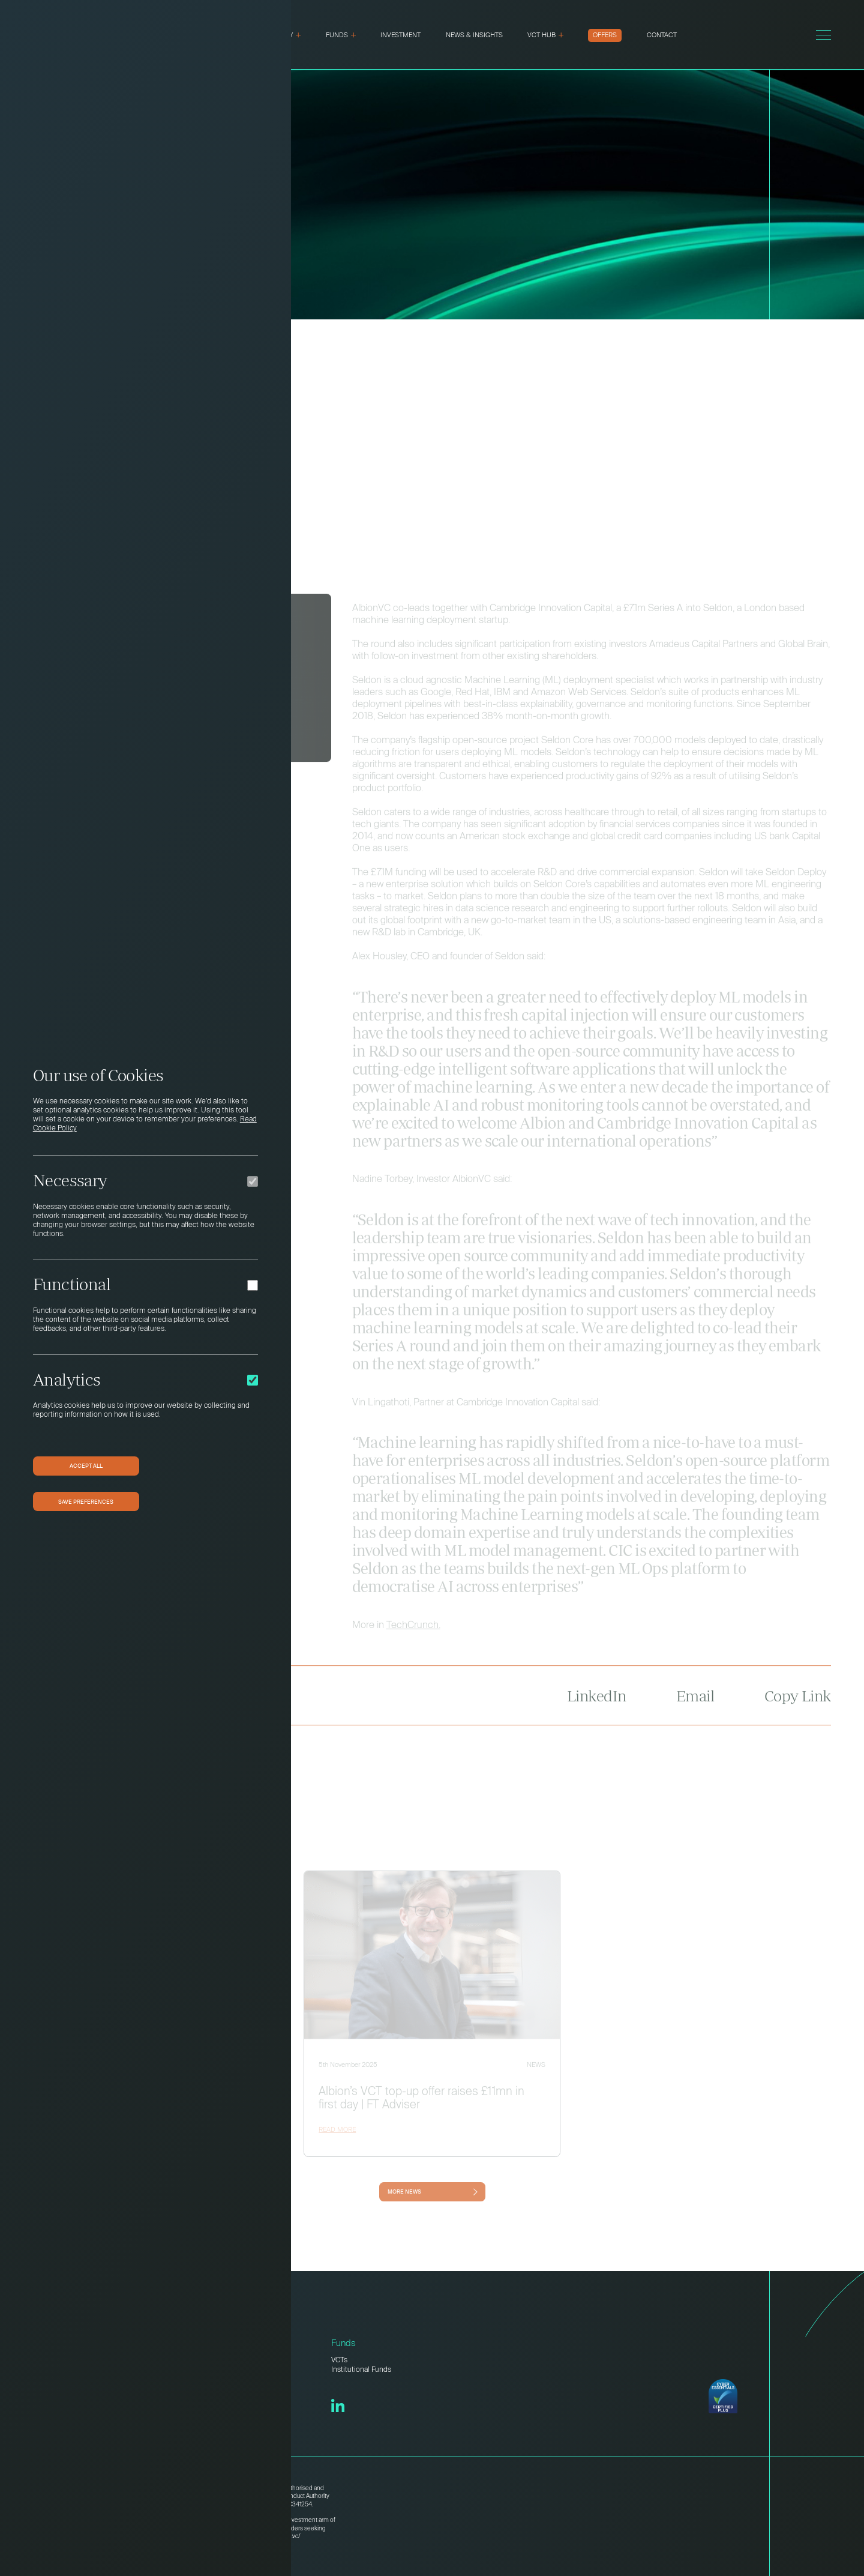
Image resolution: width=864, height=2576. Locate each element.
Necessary (70, 1180)
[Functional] (252, 1285)
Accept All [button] (86, 1465)
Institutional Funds (361, 2370)
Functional (71, 1284)
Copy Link (797, 1708)
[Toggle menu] (823, 35)
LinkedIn (596, 1708)
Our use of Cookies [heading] (98, 1075)
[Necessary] (252, 1181)
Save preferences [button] (85, 1501)
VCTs (339, 2360)
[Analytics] (252, 1380)
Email (695, 1708)
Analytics (67, 1379)
